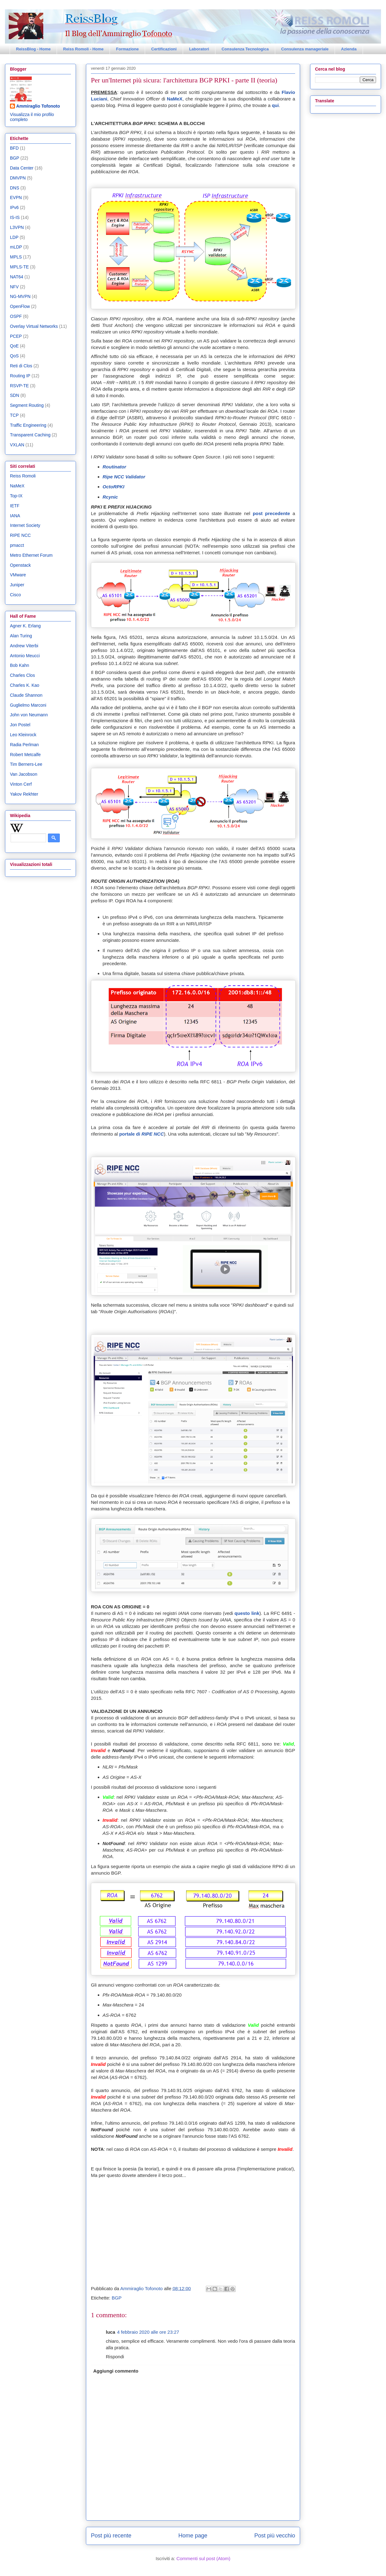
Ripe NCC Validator (124, 476)
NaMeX (174, 98)
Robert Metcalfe (25, 754)
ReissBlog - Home (33, 49)
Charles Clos (22, 675)
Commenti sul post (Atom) (203, 2558)
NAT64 (16, 276)
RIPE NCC (20, 535)
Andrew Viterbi (24, 645)
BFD (14, 148)
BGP (117, 2297)
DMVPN (18, 177)
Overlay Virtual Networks (34, 326)
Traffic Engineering (28, 425)
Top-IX (16, 495)
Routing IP (20, 375)
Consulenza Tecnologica (245, 49)
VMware (18, 574)
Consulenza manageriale (304, 49)
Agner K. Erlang (25, 625)
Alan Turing (21, 635)
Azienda (349, 49)
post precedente (271, 513)
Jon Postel (20, 724)
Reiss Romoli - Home (83, 49)
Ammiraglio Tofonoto (38, 106)
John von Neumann (29, 714)
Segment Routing (27, 405)
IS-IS (15, 217)
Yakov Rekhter (24, 794)
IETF (14, 505)
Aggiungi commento (116, 2371)
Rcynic (110, 497)
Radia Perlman (24, 744)
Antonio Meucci (25, 655)
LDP (14, 237)
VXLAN (17, 444)
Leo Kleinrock (23, 734)
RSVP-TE (19, 385)
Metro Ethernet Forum (31, 555)
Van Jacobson (23, 774)
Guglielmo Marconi (28, 705)
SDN (14, 395)
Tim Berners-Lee (26, 764)
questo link (246, 1613)
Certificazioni (164, 49)
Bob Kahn (19, 665)
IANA (15, 515)
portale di (141, 1134)
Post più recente (111, 2535)
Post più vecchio (274, 2535)
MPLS (16, 256)
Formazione (127, 49)
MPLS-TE (19, 266)
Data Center (21, 167)
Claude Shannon (26, 695)
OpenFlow (20, 306)
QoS (14, 355)
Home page (192, 2535)
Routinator (114, 466)
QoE (14, 345)
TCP (14, 415)
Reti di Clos (21, 365)
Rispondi (115, 2356)
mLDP (16, 246)
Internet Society (25, 525)
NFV (14, 286)
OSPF (16, 316)
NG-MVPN (20, 296)
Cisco (15, 594)
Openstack (20, 565)
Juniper (17, 584)
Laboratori (199, 49)
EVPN (16, 197)
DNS (14, 187)
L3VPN (17, 227)
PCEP (16, 336)
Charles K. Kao (24, 685)
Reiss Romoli (22, 475)
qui (275, 105)
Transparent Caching (30, 434)
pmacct (17, 545)
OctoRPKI (114, 486)
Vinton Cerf (21, 784)
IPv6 (14, 207)
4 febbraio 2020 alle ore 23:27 (148, 2332)
